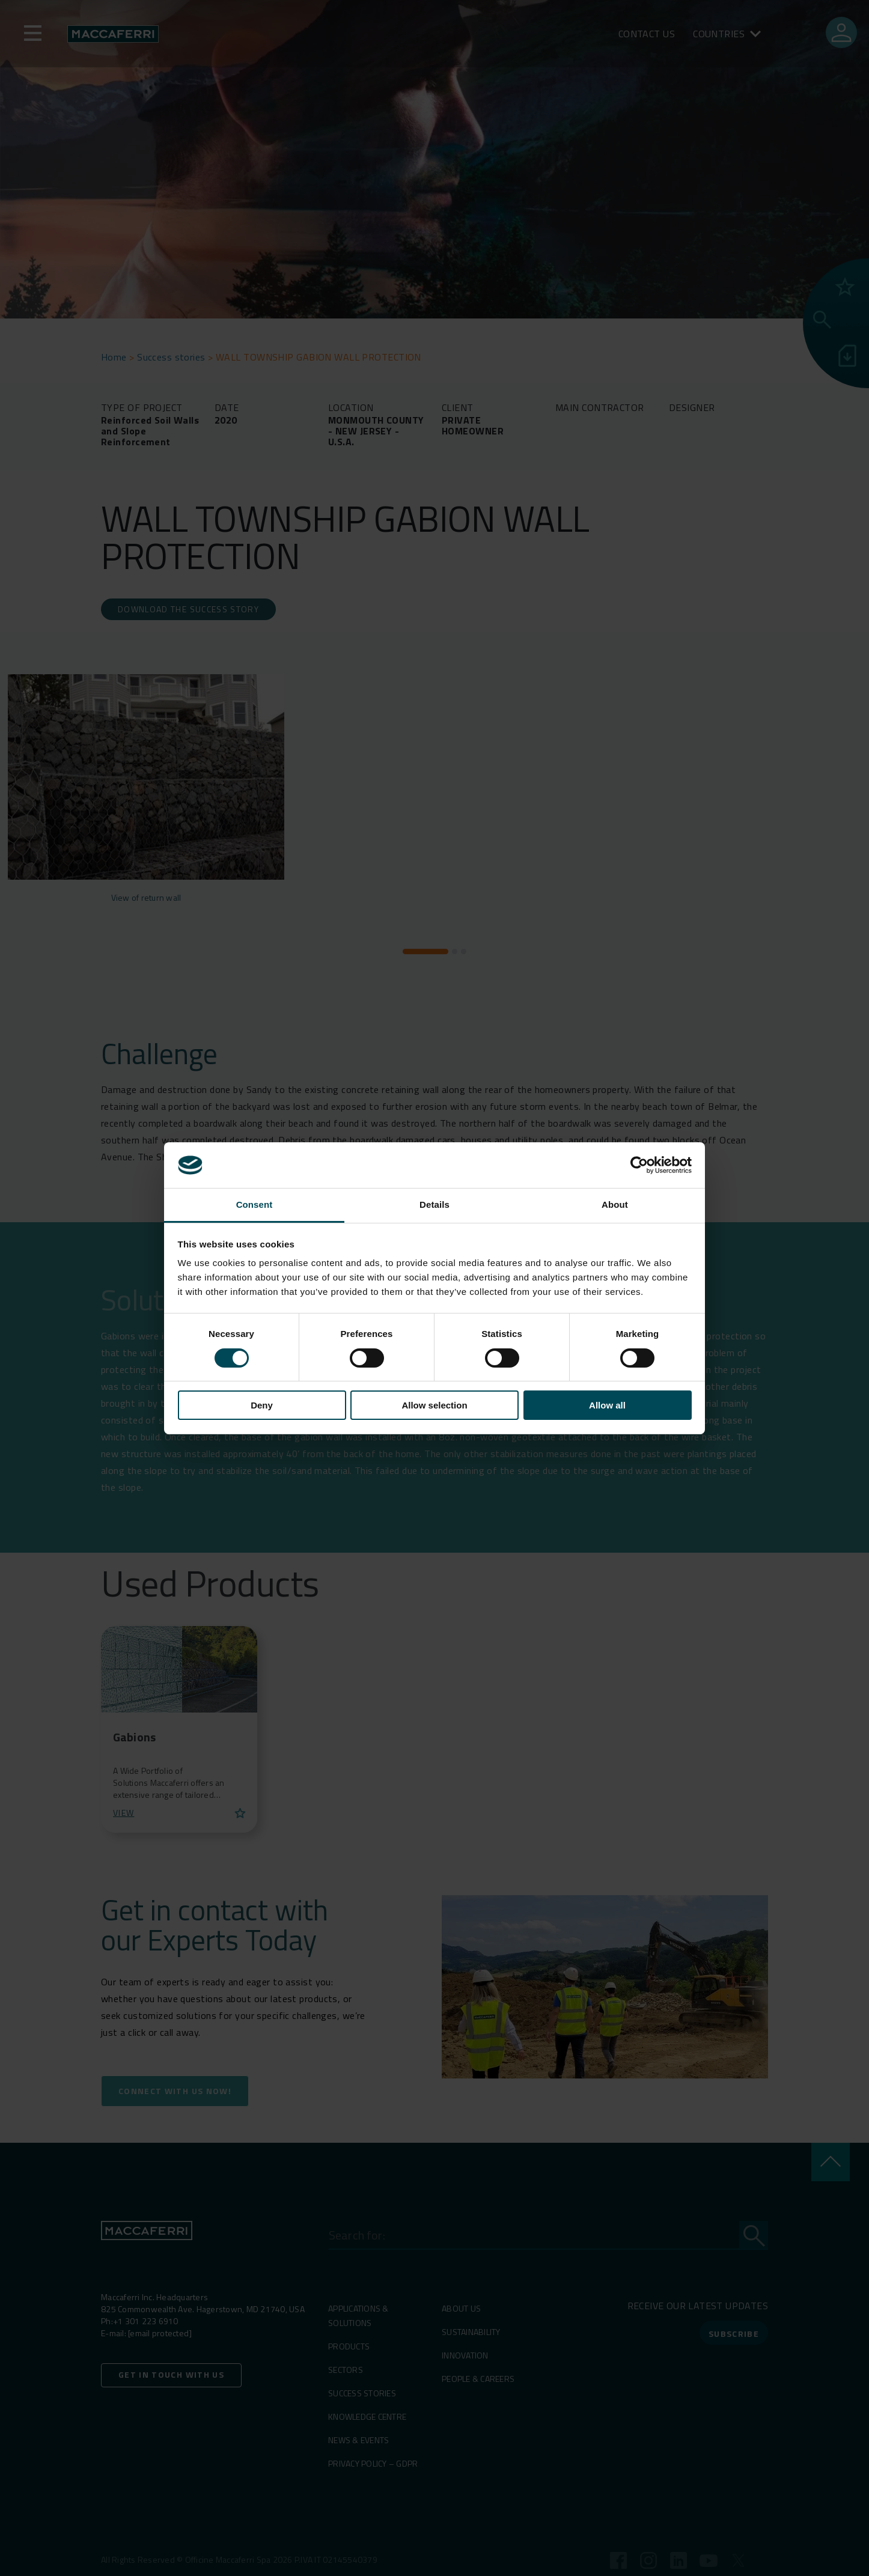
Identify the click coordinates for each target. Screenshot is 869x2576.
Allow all (607, 1405)
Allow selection (434, 1405)
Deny (262, 1405)
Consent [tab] (254, 1204)
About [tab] (615, 1204)
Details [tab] (434, 1204)
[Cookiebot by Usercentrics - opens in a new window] (639, 1165)
